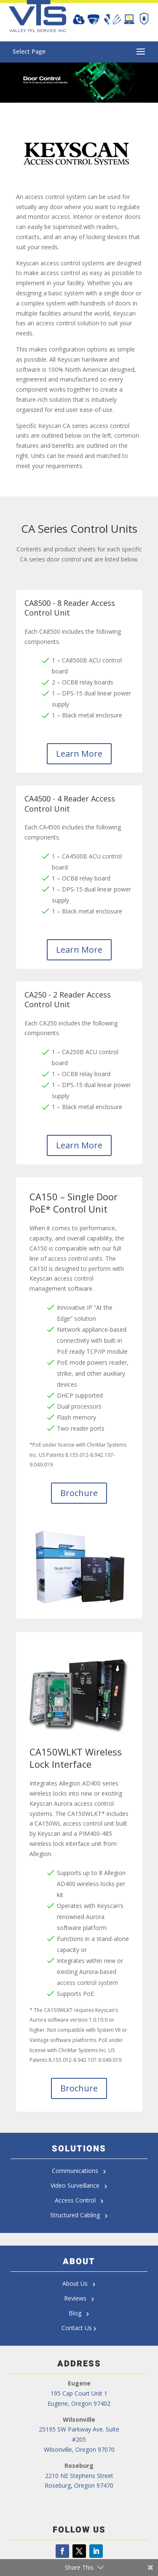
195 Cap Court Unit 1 (79, 2393)
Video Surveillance (79, 2185)
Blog (79, 2313)
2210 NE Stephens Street (79, 2476)
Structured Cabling (76, 2215)
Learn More (79, 753)
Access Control (79, 2200)
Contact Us (77, 2328)
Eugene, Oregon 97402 (79, 2403)
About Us (78, 2283)
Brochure (79, 1493)
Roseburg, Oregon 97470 (79, 2485)
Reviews (79, 2298)
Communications (79, 2171)
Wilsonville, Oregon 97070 (79, 2449)
